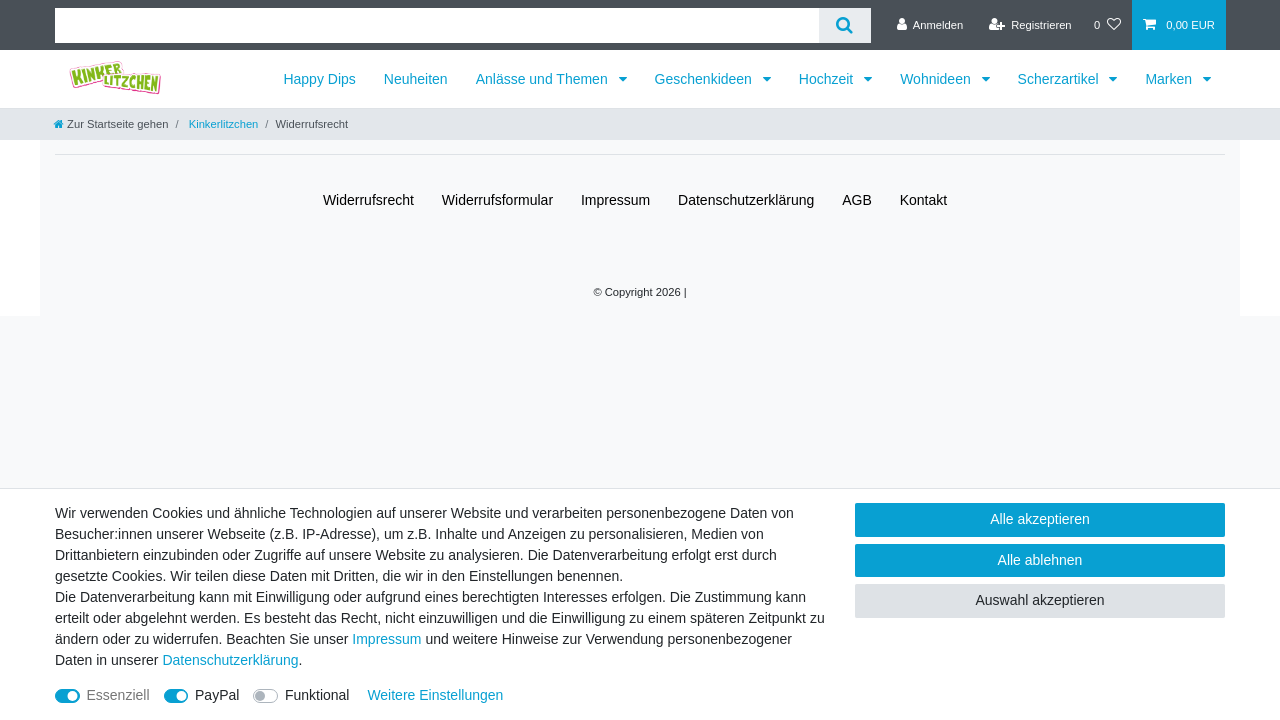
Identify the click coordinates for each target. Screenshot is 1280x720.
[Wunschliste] (1107, 25)
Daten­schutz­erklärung (746, 200)
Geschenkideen (705, 79)
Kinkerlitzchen (222, 124)
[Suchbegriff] (437, 25)
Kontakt (923, 200)
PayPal (217, 695)
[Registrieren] (1029, 25)
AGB (857, 200)
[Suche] (844, 25)
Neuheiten (416, 79)
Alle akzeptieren (1040, 519)
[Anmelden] (930, 25)
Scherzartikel (1060, 79)
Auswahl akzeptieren (1039, 600)
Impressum (615, 200)
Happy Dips (319, 79)
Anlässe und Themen (544, 79)
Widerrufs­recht (368, 200)
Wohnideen (937, 79)
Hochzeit (828, 79)
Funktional (317, 695)
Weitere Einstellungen (435, 695)
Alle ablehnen (1040, 560)
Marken (1170, 79)
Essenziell (118, 695)
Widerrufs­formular (497, 200)
